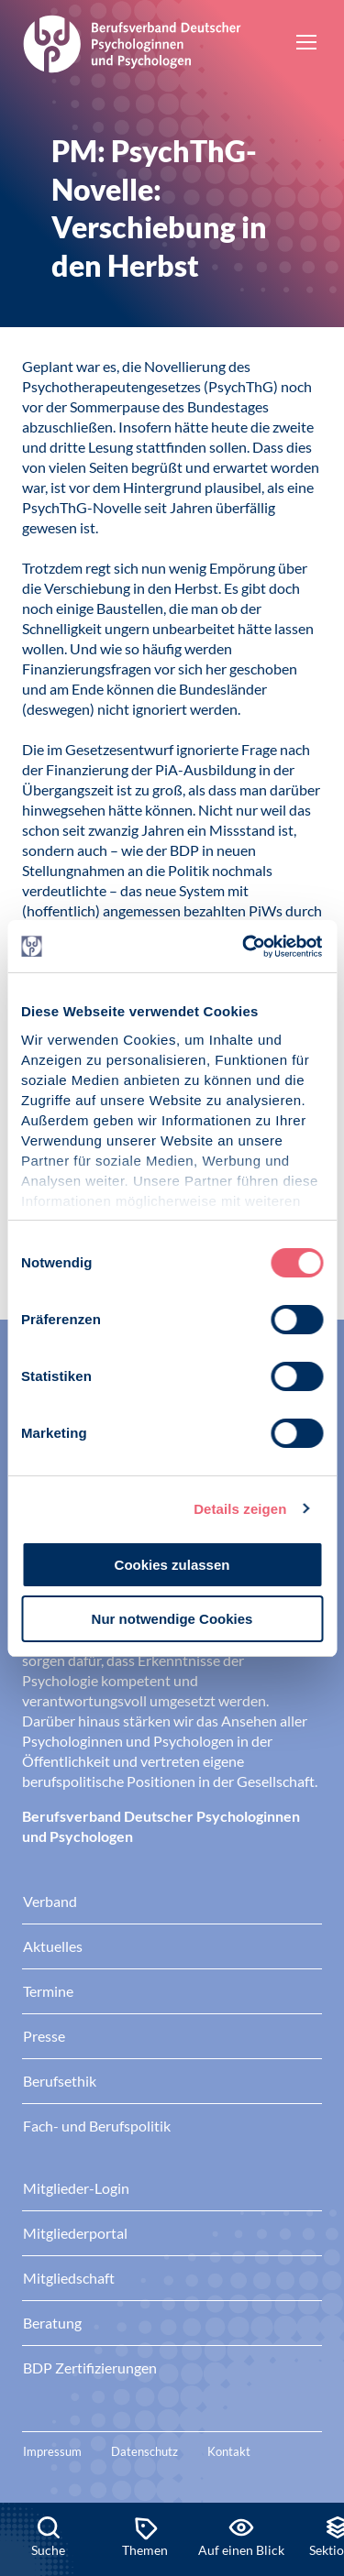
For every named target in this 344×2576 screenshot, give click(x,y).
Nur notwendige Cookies (172, 1619)
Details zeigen (240, 1509)
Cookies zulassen (172, 1565)
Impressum (52, 2451)
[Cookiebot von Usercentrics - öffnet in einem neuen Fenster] (245, 946)
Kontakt (228, 2451)
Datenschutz (144, 2451)
